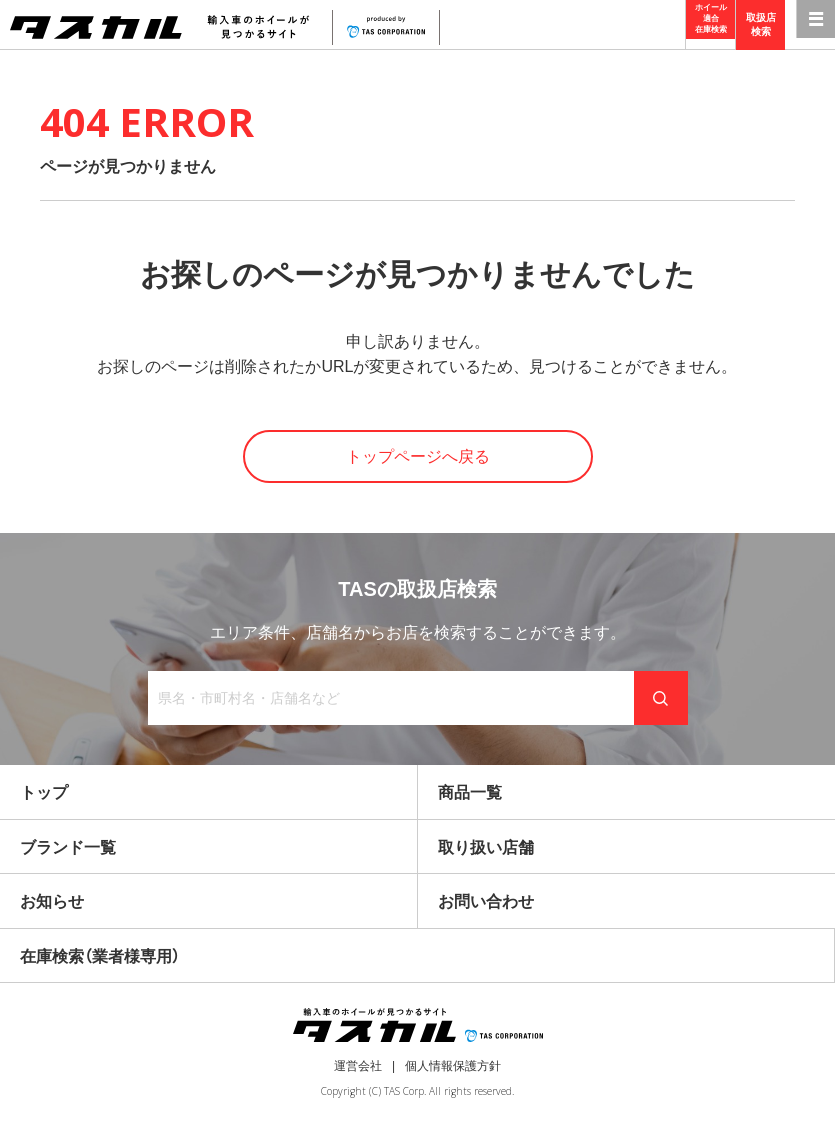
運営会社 (358, 1066)
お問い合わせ (486, 901)
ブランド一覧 (68, 847)
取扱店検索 (761, 24)
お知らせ (52, 901)
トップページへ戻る (418, 456)
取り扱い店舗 (486, 847)
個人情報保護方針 (453, 1066)
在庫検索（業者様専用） (100, 956)
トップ (44, 792)
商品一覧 (470, 792)
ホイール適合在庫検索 (711, 24)
